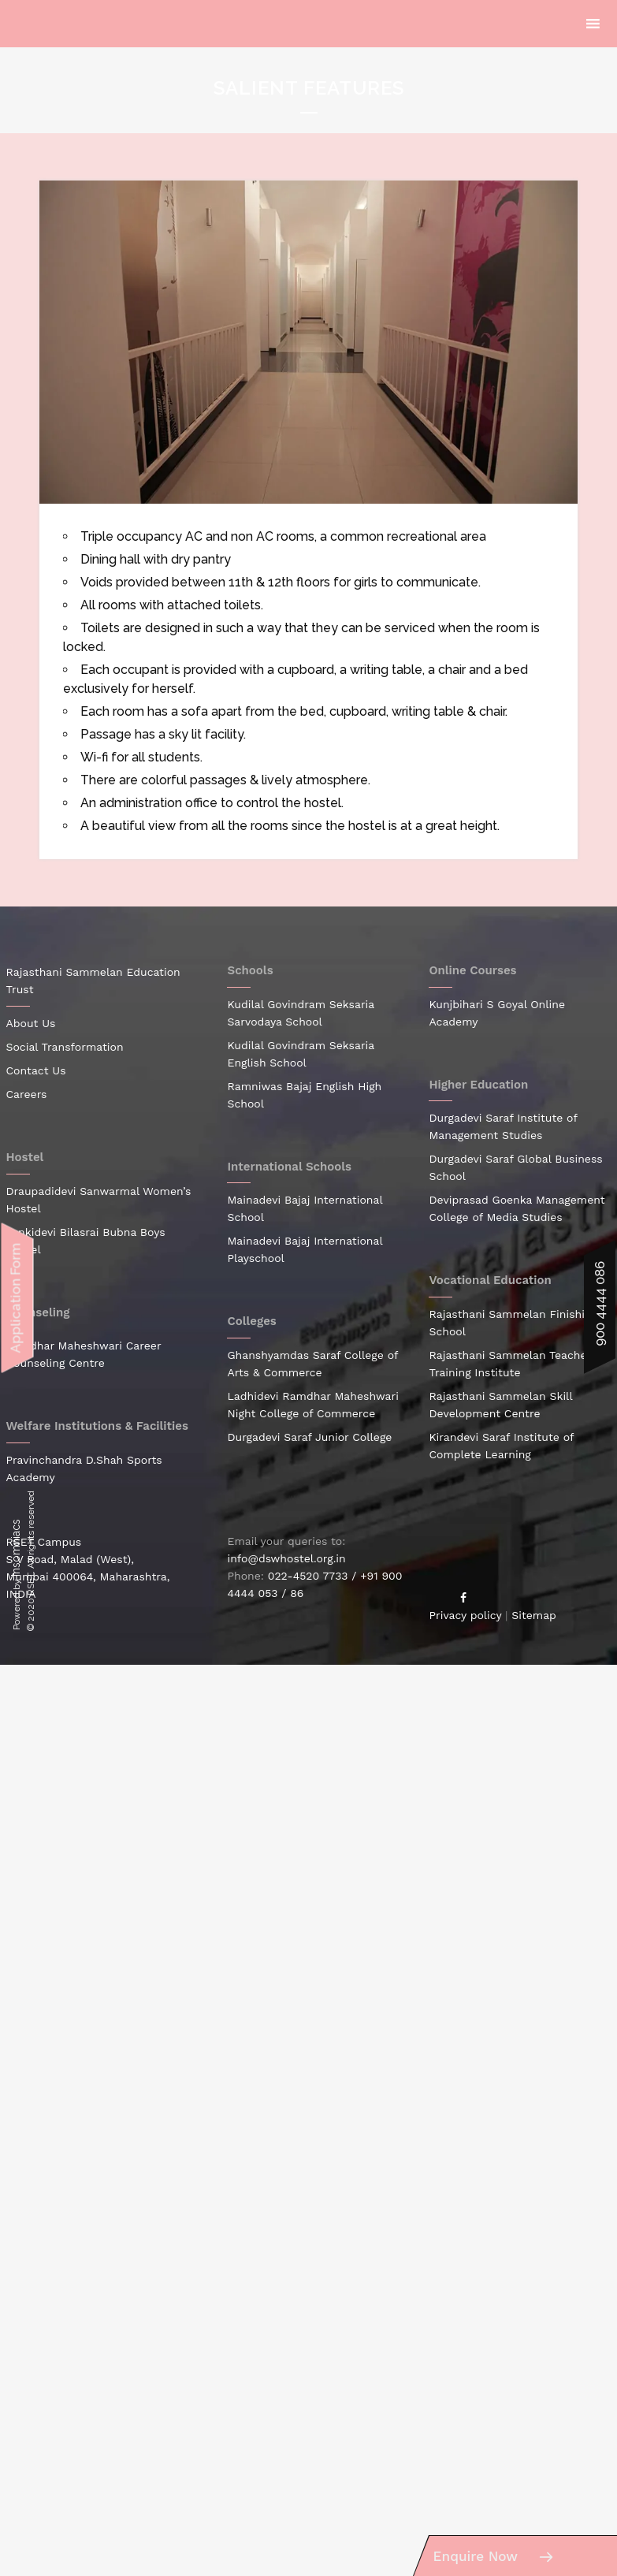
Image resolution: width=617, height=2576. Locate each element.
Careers (26, 1094)
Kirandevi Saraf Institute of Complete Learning (501, 1446)
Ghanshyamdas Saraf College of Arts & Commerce (312, 1364)
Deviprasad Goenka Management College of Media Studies (516, 1208)
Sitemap (533, 1615)
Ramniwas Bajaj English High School (304, 1095)
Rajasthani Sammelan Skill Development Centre (500, 1405)
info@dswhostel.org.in (286, 1558)
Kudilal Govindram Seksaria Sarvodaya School (300, 1013)
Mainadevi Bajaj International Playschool (304, 1249)
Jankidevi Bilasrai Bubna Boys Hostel (85, 1241)
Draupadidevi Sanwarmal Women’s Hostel (98, 1200)
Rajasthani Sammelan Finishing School (513, 1323)
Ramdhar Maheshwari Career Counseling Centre (84, 1354)
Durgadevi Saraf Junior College (309, 1437)
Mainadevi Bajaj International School (304, 1208)
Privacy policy (465, 1615)
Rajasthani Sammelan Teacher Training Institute (510, 1364)
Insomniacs (15, 1547)
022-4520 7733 (308, 1575)
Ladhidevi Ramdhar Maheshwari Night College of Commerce (312, 1405)
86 (296, 1593)
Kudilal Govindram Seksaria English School (300, 1054)
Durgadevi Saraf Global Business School (515, 1167)
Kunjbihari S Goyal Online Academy (497, 1013)
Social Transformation (65, 1046)
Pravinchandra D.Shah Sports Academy (84, 1468)
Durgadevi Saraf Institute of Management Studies (503, 1126)
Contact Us (36, 1070)
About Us (31, 1023)
